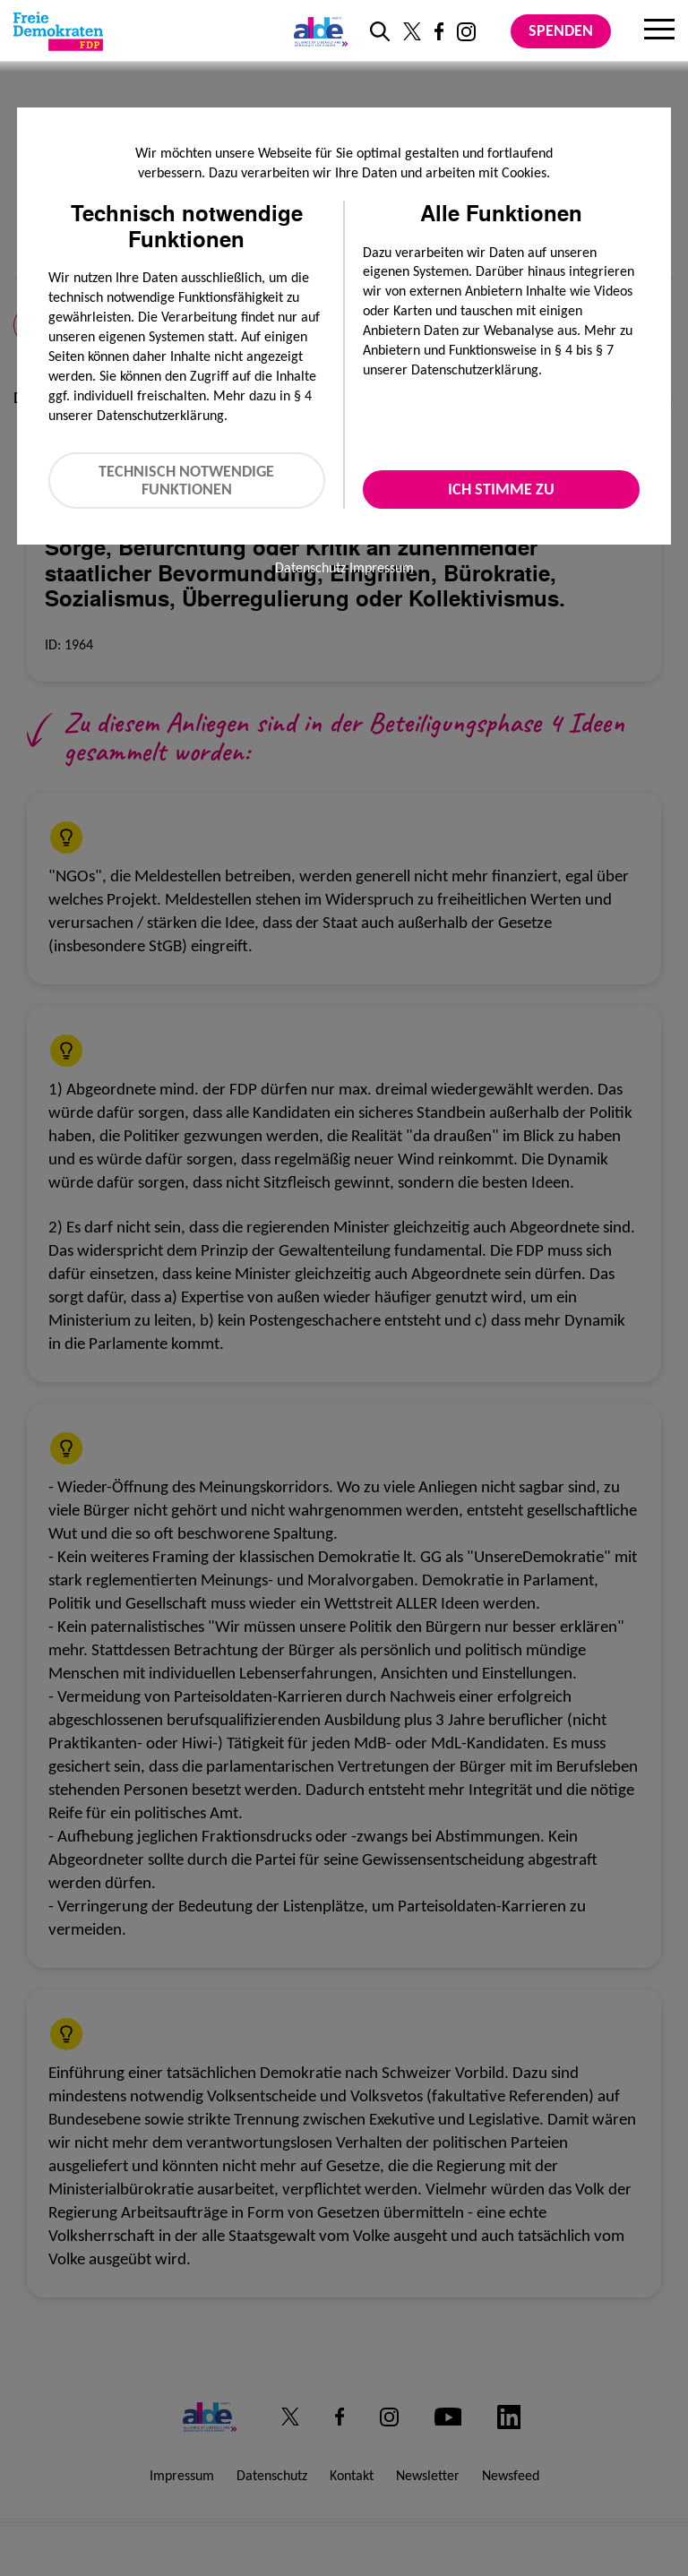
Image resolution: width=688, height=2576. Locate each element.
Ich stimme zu (501, 489)
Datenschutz (310, 567)
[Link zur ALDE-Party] (318, 31)
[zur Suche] (380, 31)
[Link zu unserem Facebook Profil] (438, 31)
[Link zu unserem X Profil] (412, 31)
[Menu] (659, 31)
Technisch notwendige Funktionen (186, 480)
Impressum (381, 567)
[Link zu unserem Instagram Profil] (466, 31)
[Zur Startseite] (58, 31)
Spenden (561, 30)
